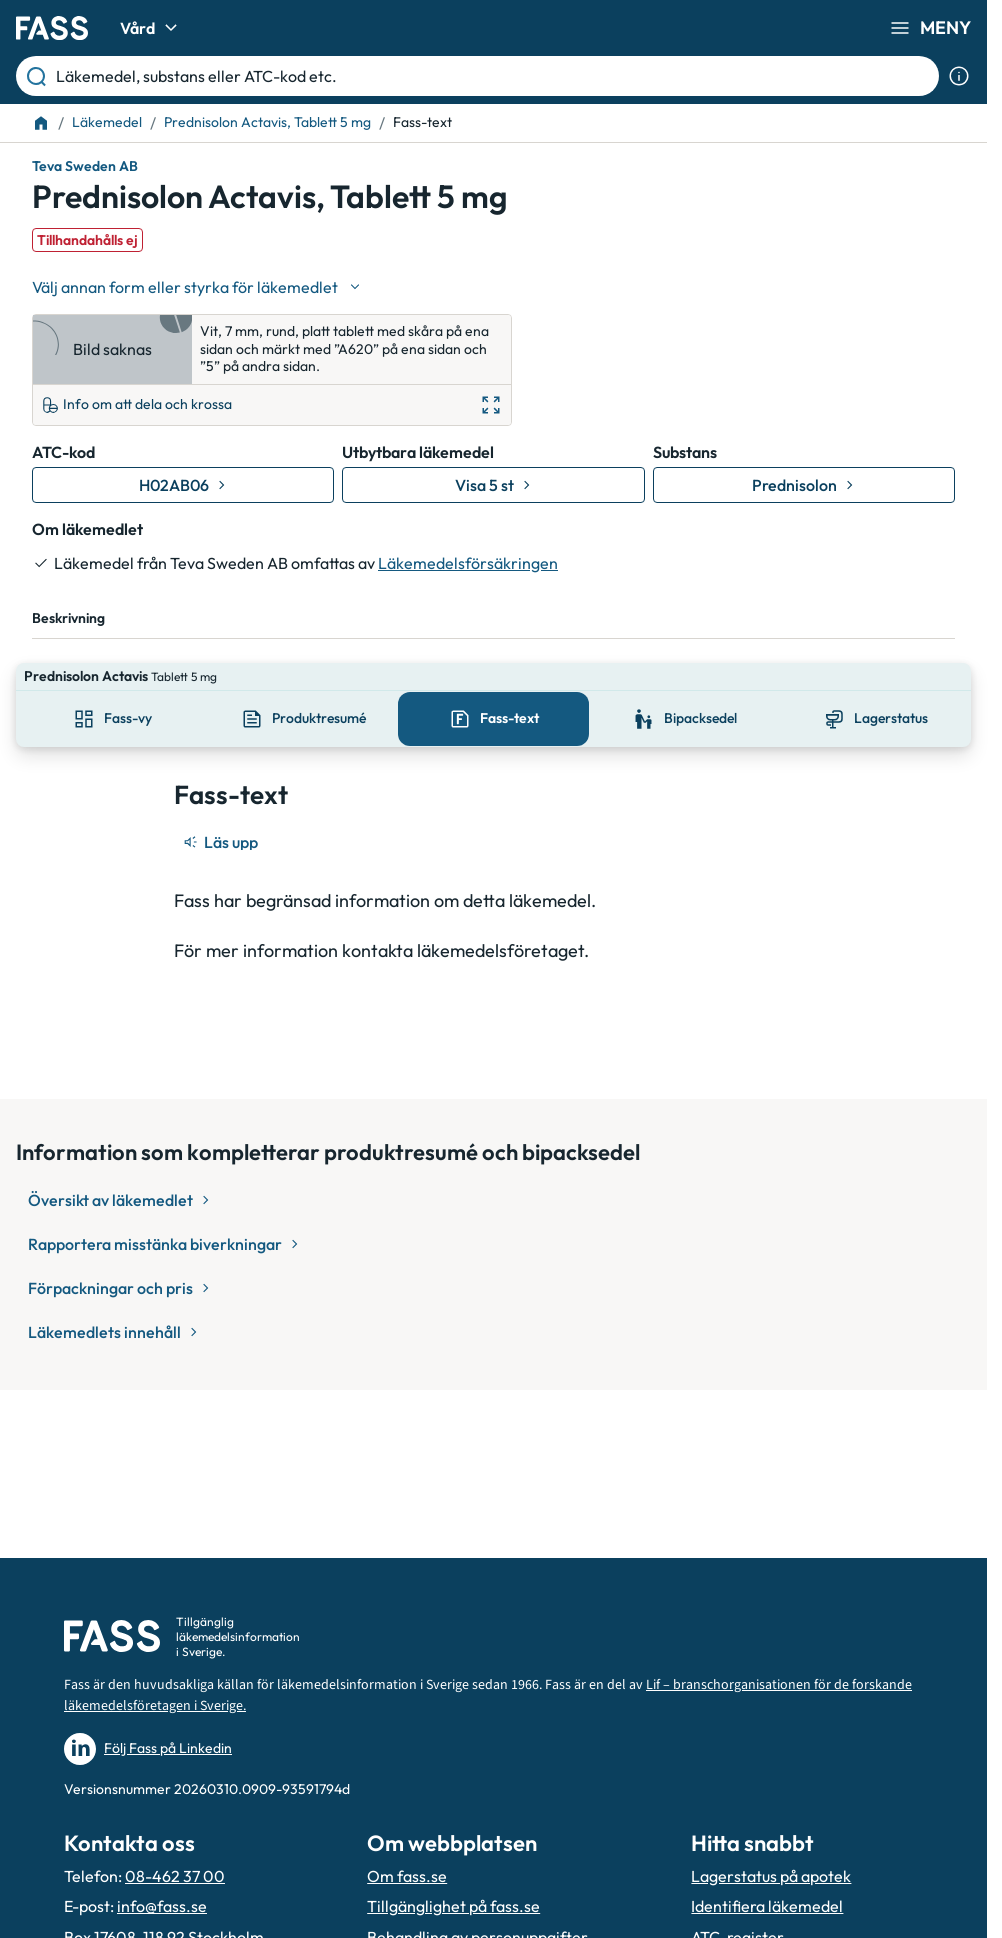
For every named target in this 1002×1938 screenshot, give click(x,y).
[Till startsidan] (41, 123)
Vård (151, 28)
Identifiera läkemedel (767, 1906)
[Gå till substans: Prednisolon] (804, 485)
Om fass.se (407, 1876)
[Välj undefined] (198, 287)
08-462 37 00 (175, 1876)
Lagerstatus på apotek (771, 1876)
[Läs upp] (222, 814)
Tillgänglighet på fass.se (453, 1906)
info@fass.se (162, 1906)
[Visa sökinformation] (959, 76)
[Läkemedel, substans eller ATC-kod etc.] (493, 76)
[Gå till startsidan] (52, 28)
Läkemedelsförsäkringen (468, 563)
